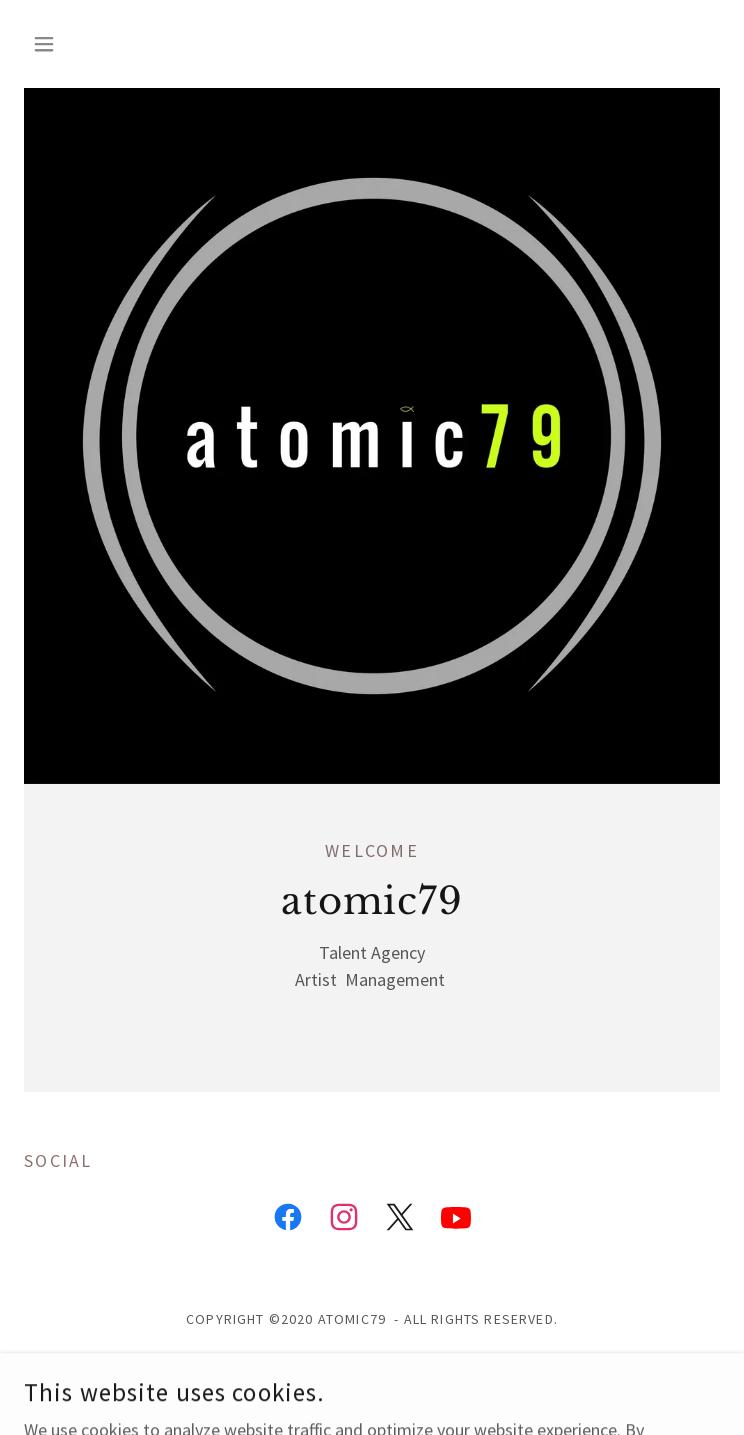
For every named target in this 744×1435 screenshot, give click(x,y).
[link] (288, 1221)
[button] (76, 44)
